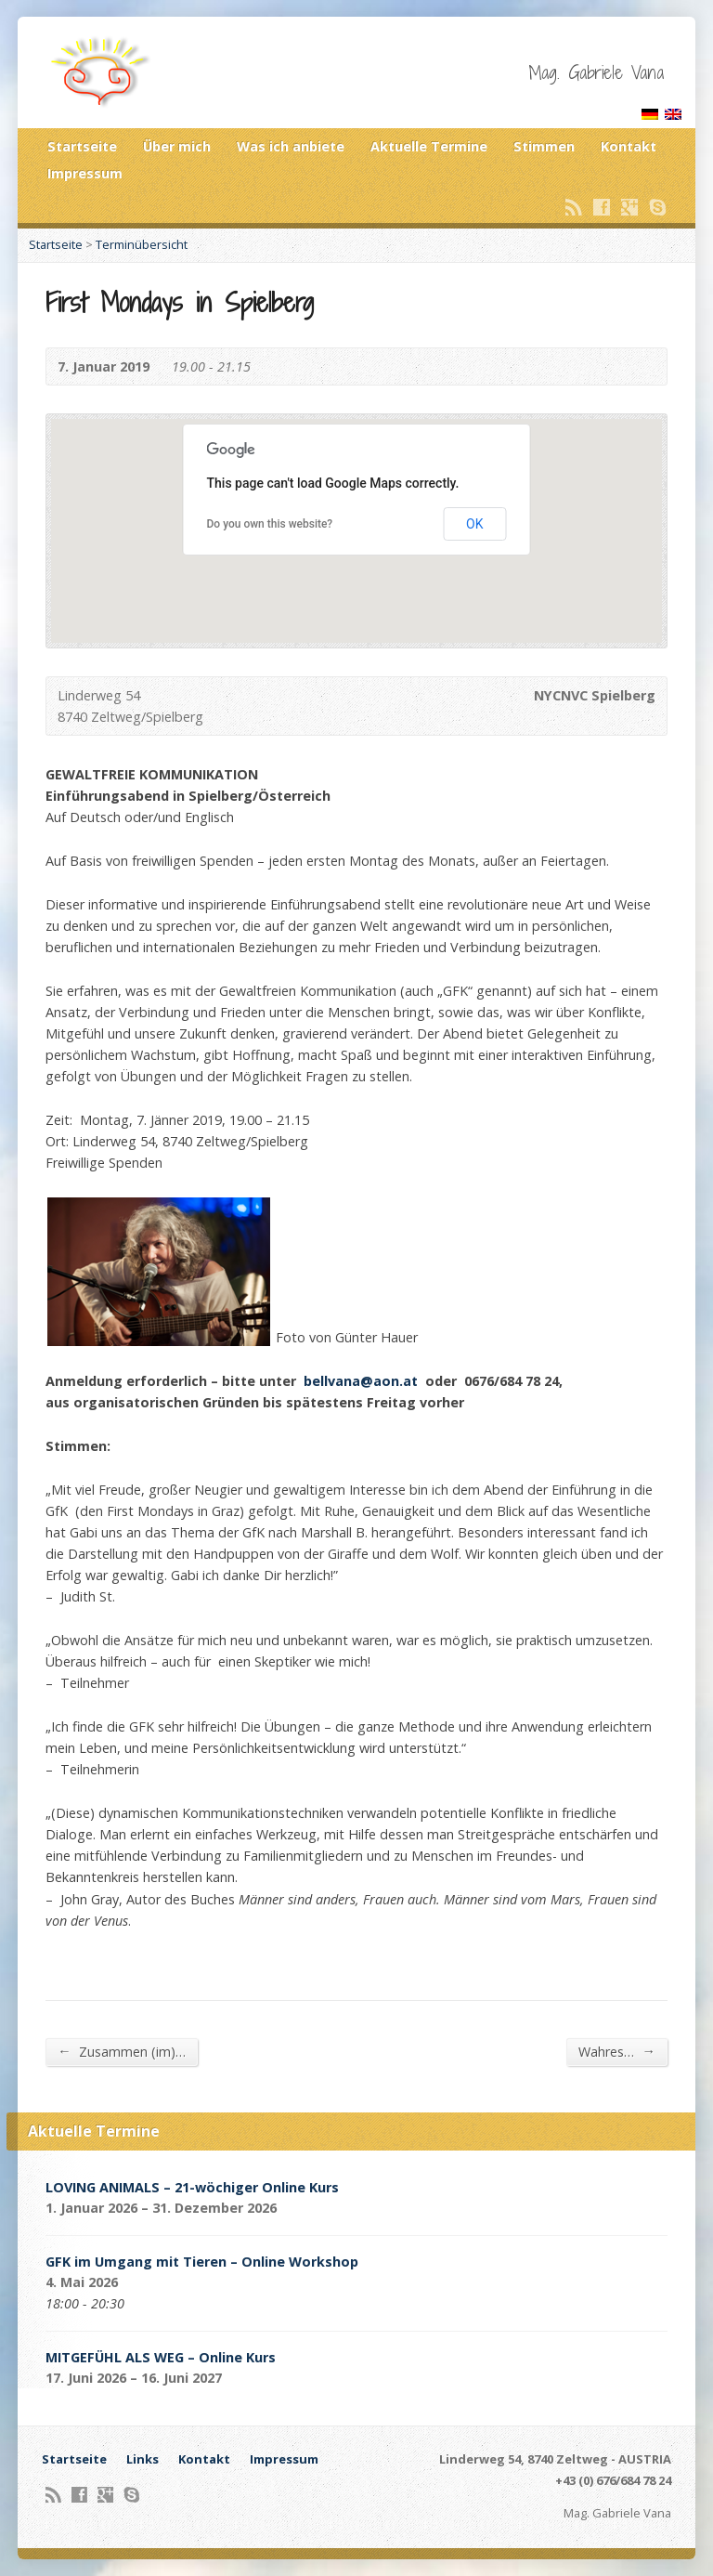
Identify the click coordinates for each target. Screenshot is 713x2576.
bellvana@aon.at (361, 1381)
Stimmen (544, 146)
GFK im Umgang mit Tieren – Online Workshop (201, 2261)
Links (142, 2459)
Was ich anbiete (290, 146)
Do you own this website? (270, 523)
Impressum (85, 173)
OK (474, 524)
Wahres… (616, 2051)
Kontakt (628, 146)
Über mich (177, 146)
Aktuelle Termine (428, 146)
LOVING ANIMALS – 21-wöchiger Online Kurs (192, 2187)
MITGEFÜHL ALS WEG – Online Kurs (160, 2357)
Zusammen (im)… (121, 2051)
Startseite (82, 146)
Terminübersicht (142, 244)
